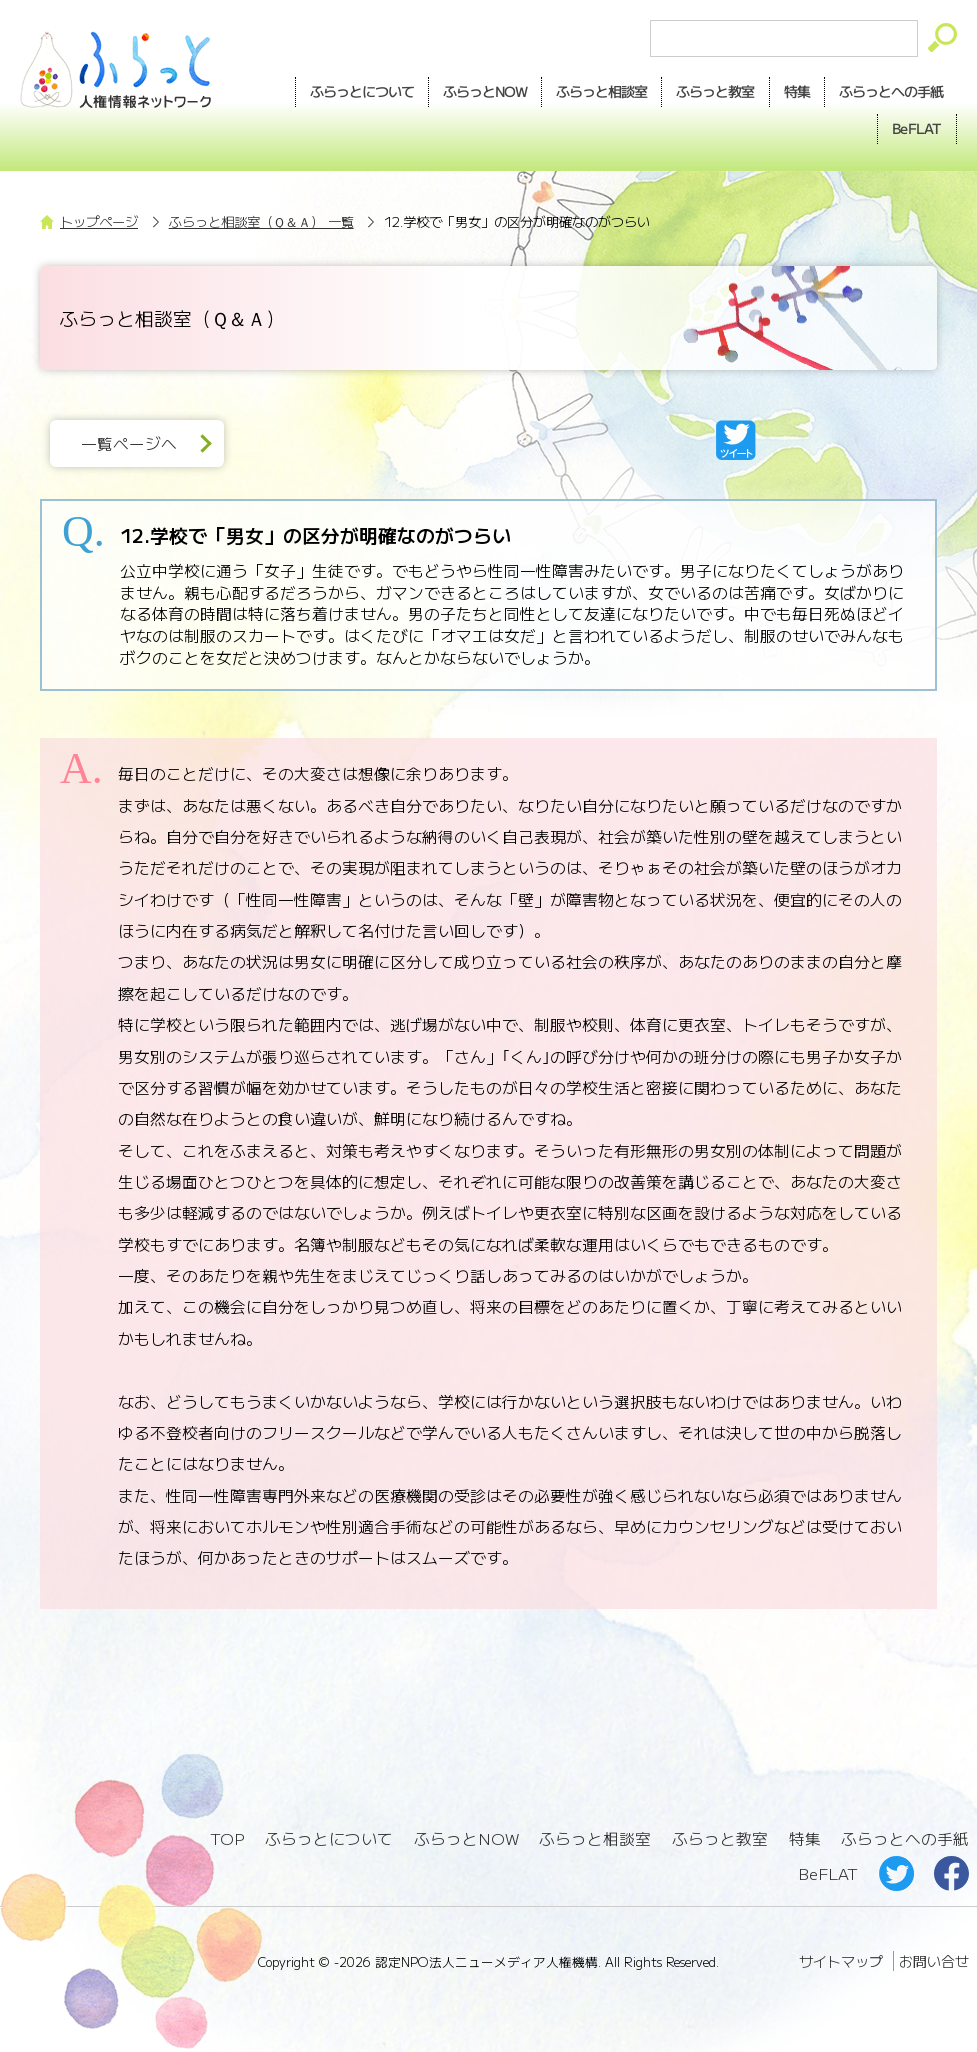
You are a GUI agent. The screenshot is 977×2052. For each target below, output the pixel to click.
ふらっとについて (362, 91)
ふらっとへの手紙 (905, 1838)
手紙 (891, 92)
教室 (715, 92)
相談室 (601, 92)
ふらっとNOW (466, 1838)
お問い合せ (934, 1961)
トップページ (99, 221)
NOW (485, 92)
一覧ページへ (129, 443)
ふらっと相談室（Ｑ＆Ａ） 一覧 (261, 221)
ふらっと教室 (720, 1838)
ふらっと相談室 (595, 1838)
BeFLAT (917, 128)
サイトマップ (841, 1961)
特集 (797, 91)
